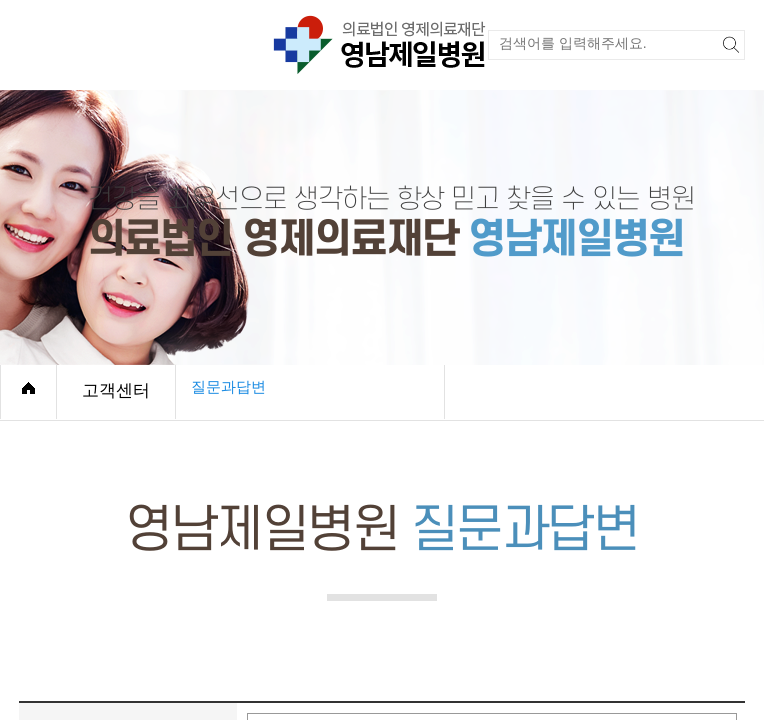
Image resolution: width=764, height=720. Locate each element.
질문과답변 (228, 387)
